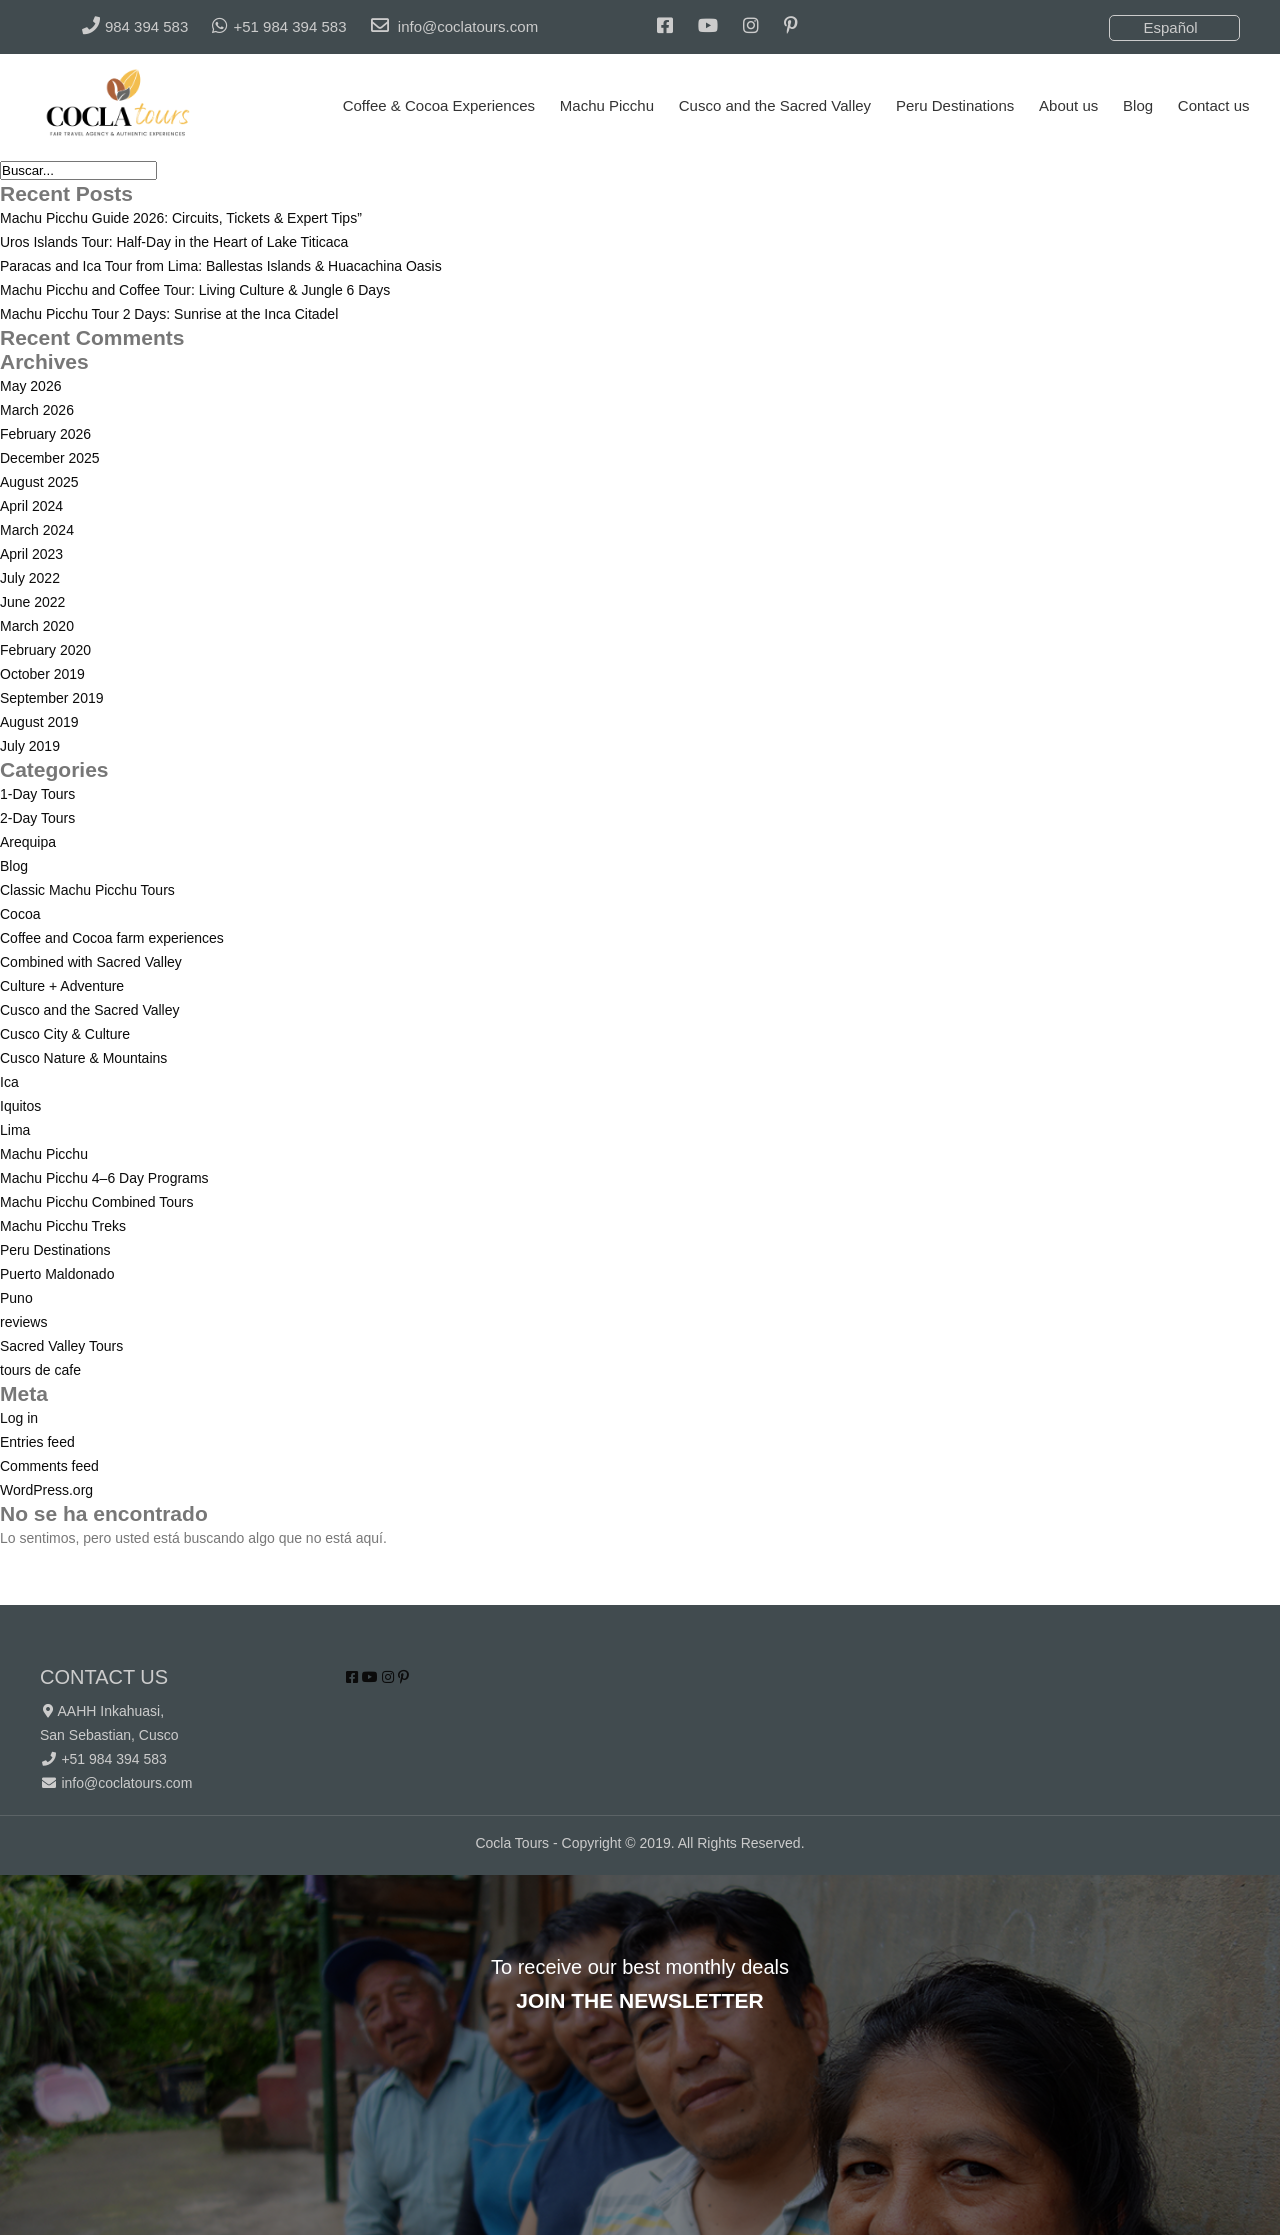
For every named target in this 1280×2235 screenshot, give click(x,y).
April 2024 (31, 506)
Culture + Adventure (62, 986)
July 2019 (30, 746)
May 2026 (30, 386)
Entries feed (37, 1442)
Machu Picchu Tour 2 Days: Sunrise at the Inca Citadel (169, 314)
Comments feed (49, 1466)
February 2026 (45, 434)
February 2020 (45, 650)
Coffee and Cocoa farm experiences (112, 938)
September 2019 (52, 698)
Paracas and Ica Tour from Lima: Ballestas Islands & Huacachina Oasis (221, 266)
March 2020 (37, 626)
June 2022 (32, 602)
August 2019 (39, 722)
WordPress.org (46, 1490)
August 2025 (39, 482)
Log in (19, 1418)
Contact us (1214, 105)
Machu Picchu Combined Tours (97, 1202)
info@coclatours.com (126, 1783)
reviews (23, 1322)
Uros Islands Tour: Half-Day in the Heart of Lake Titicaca (174, 242)
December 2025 (50, 458)
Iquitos (20, 1106)
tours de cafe (40, 1370)
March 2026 (37, 410)
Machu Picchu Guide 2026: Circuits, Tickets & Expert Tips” (181, 218)
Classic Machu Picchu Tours (87, 890)
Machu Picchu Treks (63, 1226)
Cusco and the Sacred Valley (775, 105)
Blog (1138, 105)
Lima (15, 1130)
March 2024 (37, 530)
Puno (16, 1298)
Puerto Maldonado (57, 1274)
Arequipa (28, 842)
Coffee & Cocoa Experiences (439, 105)
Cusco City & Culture (65, 1034)
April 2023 (31, 554)
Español (1170, 27)
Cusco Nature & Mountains (83, 1058)
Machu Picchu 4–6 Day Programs (104, 1178)
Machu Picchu (607, 105)
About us (1068, 105)
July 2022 (30, 578)
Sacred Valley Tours (61, 1346)
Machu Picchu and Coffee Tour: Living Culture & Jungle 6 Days (195, 290)
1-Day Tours (37, 794)
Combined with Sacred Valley (91, 962)
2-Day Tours (37, 818)
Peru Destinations (955, 105)
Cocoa (20, 914)
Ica (9, 1082)
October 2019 (42, 674)
